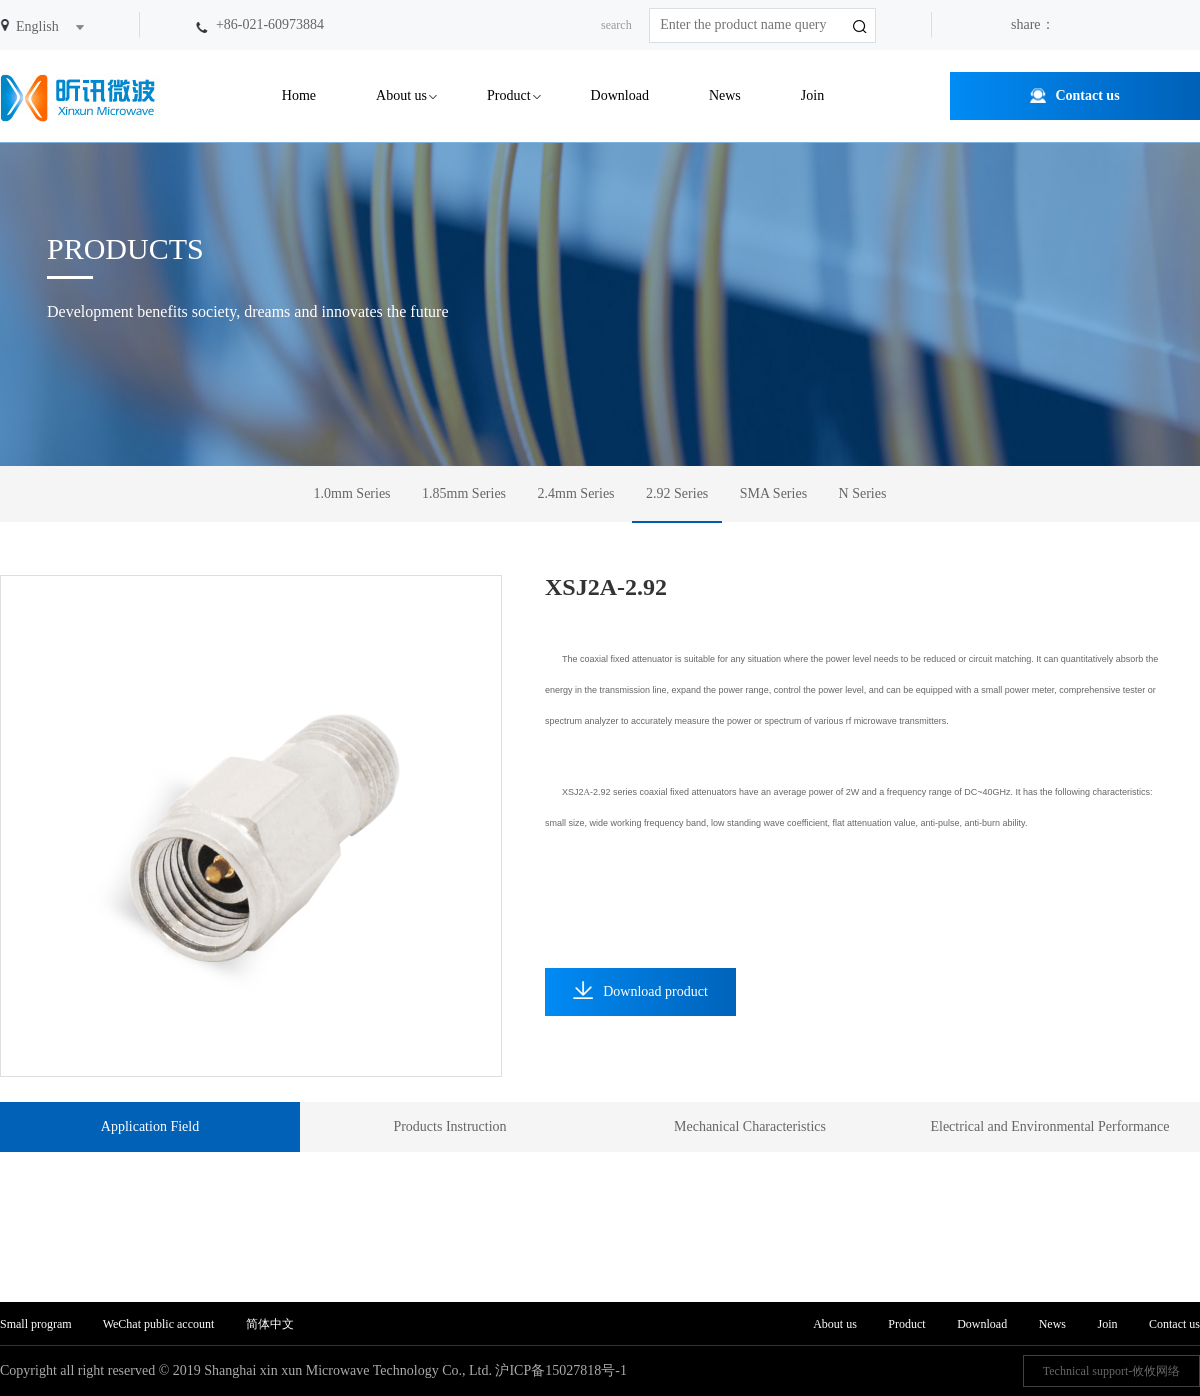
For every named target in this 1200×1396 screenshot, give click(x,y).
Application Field (150, 1126)
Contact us (1087, 95)
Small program (37, 1324)
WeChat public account (159, 1324)
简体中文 (270, 1324)
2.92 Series (677, 493)
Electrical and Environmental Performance (1049, 1126)
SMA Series (773, 493)
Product (509, 95)
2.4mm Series (576, 493)
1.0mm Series (352, 493)
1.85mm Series (464, 493)
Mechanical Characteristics (750, 1126)
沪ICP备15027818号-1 (560, 1370)
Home (299, 95)
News (725, 95)
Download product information (640, 998)
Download (620, 95)
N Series (863, 493)
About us (401, 95)
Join (812, 95)
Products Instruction (449, 1126)
